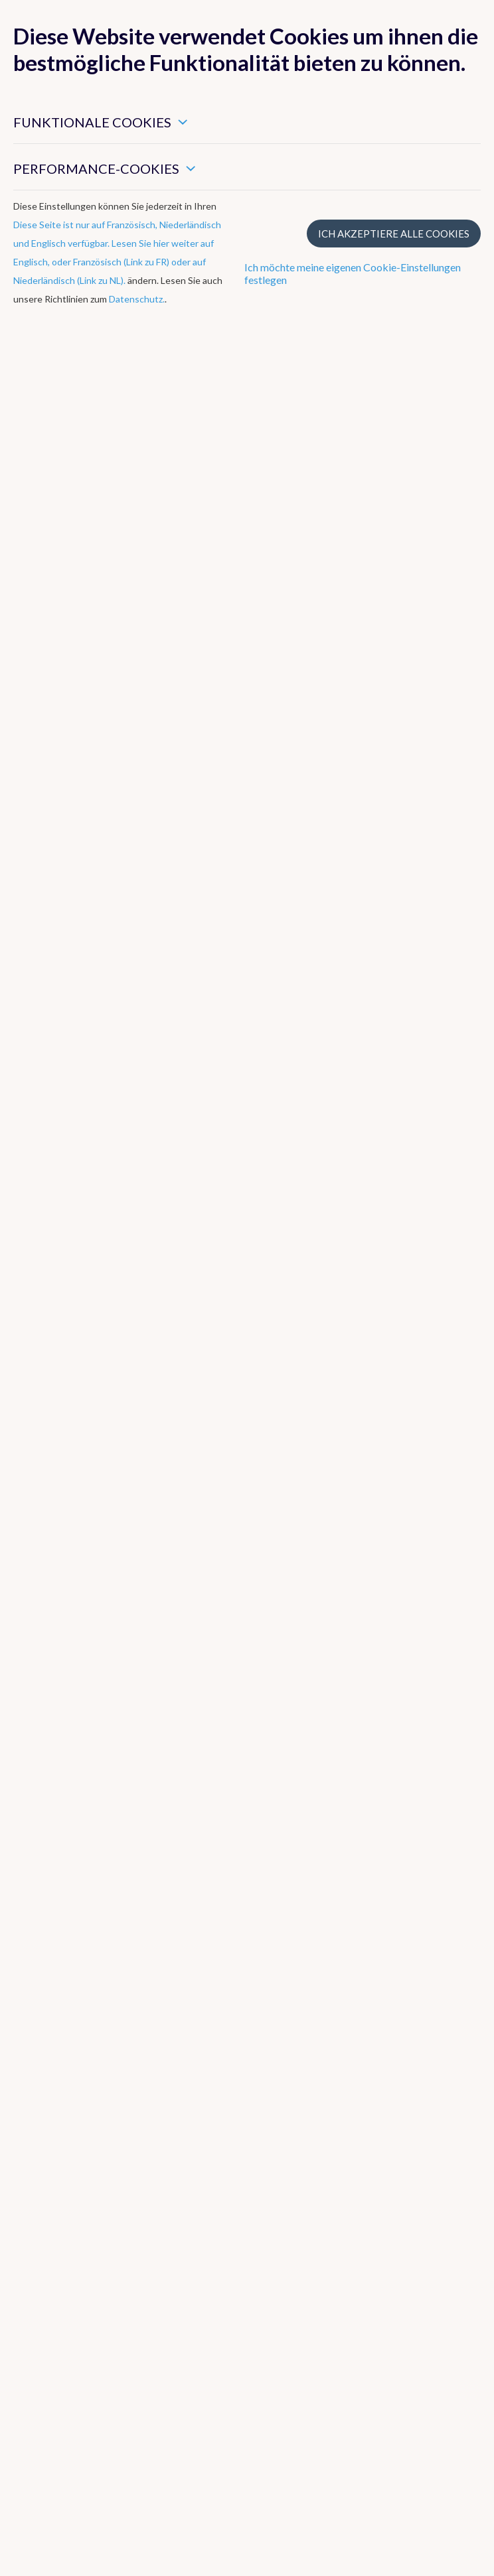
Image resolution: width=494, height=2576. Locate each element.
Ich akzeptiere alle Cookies (393, 233)
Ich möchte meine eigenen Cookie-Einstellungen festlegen (352, 273)
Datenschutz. (137, 299)
